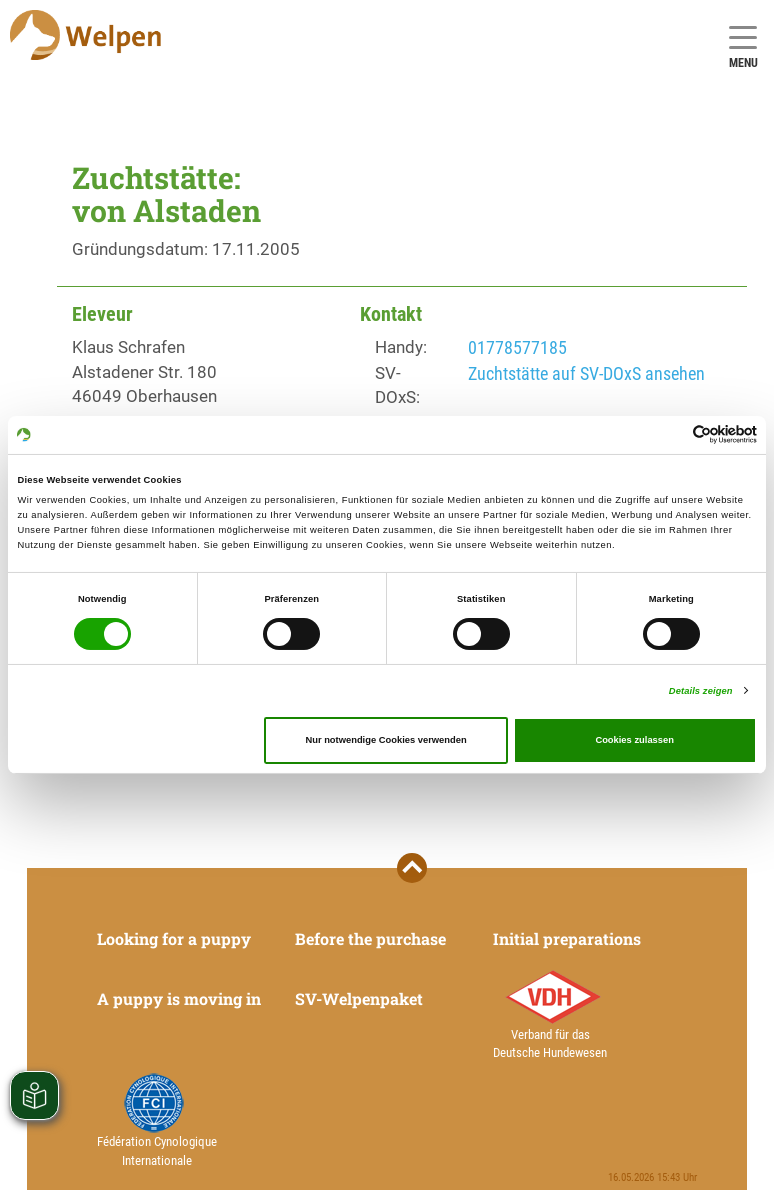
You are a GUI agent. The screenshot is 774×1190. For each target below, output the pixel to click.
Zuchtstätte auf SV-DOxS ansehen (586, 373)
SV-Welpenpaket (359, 998)
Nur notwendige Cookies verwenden (385, 740)
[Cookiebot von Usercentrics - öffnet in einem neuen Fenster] (669, 434)
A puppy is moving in (179, 998)
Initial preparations (567, 938)
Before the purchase (370, 938)
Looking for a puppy (174, 938)
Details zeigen (701, 691)
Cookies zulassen (634, 740)
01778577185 (517, 347)
